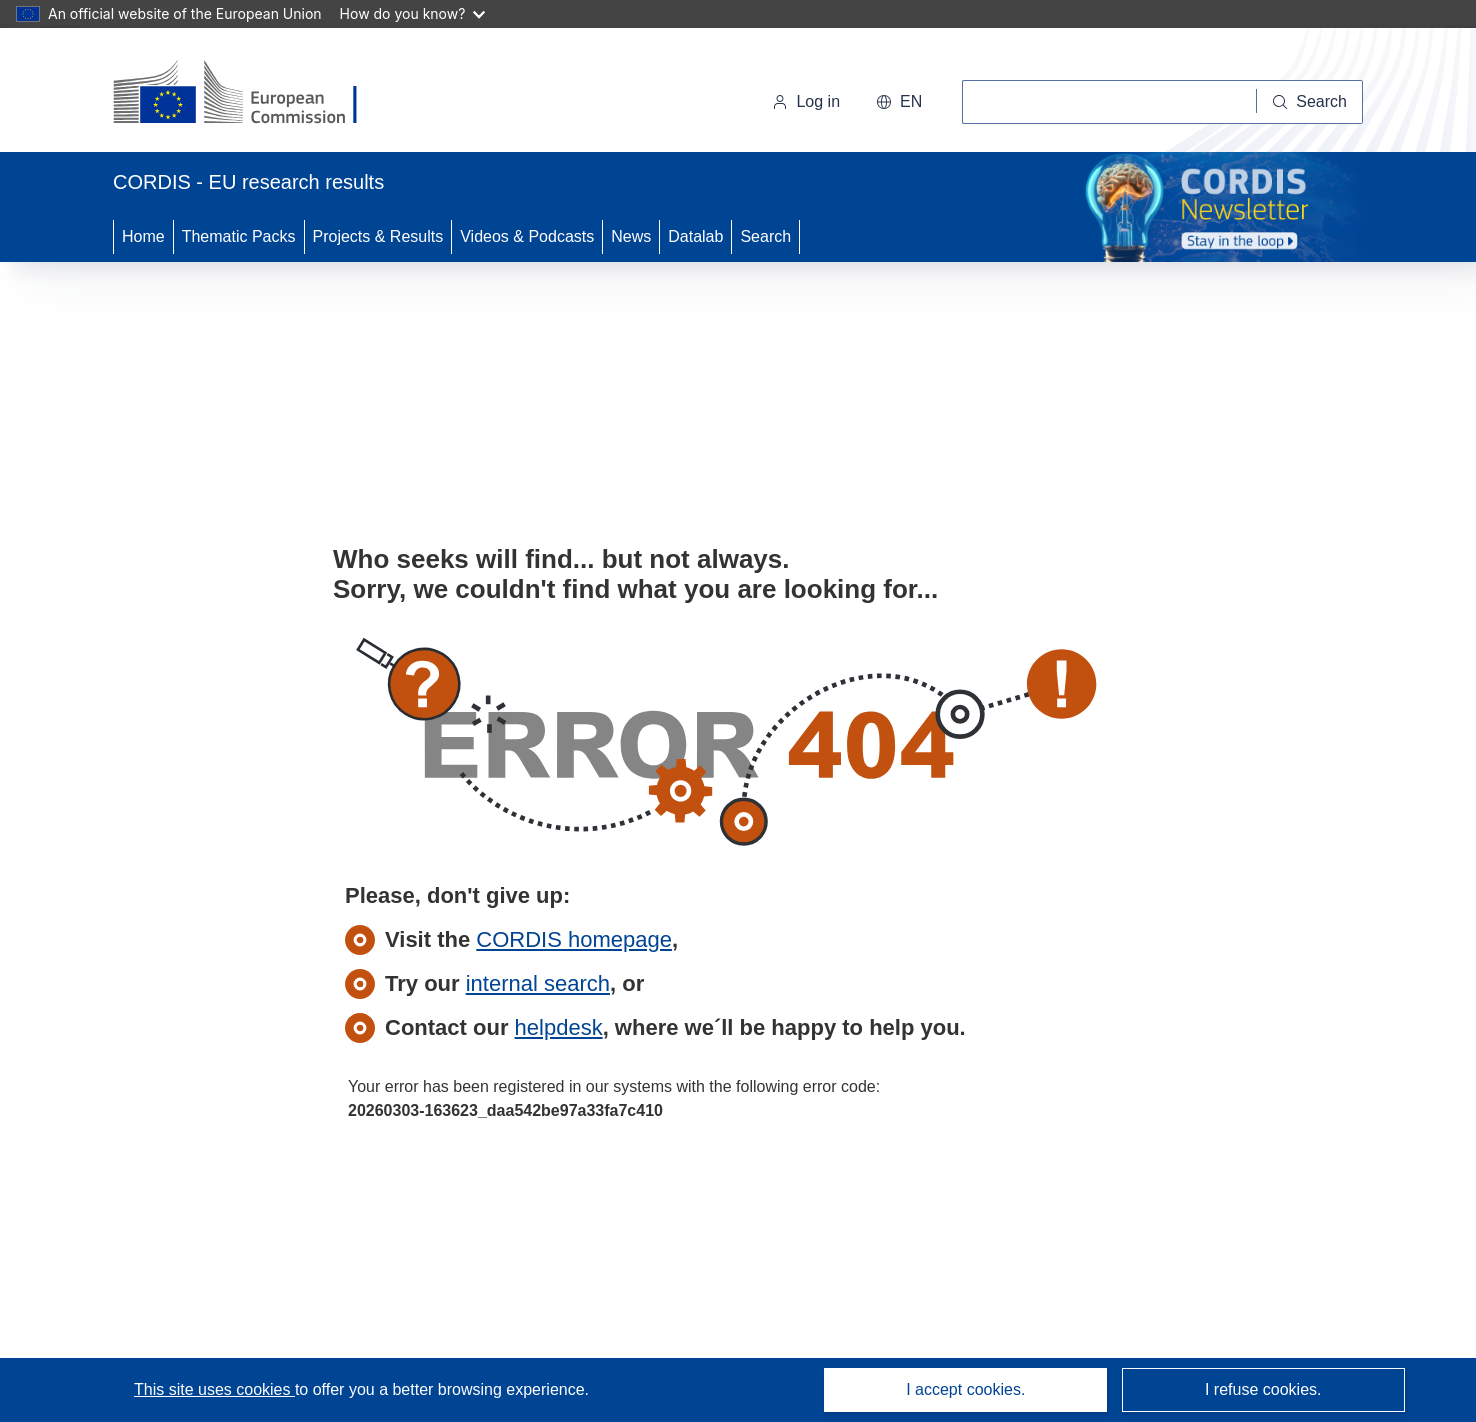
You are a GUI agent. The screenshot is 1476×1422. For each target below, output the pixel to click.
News (631, 236)
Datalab (695, 236)
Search (765, 236)
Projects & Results (378, 236)
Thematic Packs (239, 236)
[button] (899, 102)
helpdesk (559, 1027)
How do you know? (413, 13)
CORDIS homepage (574, 939)
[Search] (1310, 102)
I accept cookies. (965, 1389)
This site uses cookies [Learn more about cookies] (214, 1389)
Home (143, 236)
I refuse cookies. (1263, 1389)
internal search (538, 983)
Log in (806, 101)
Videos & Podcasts (527, 236)
